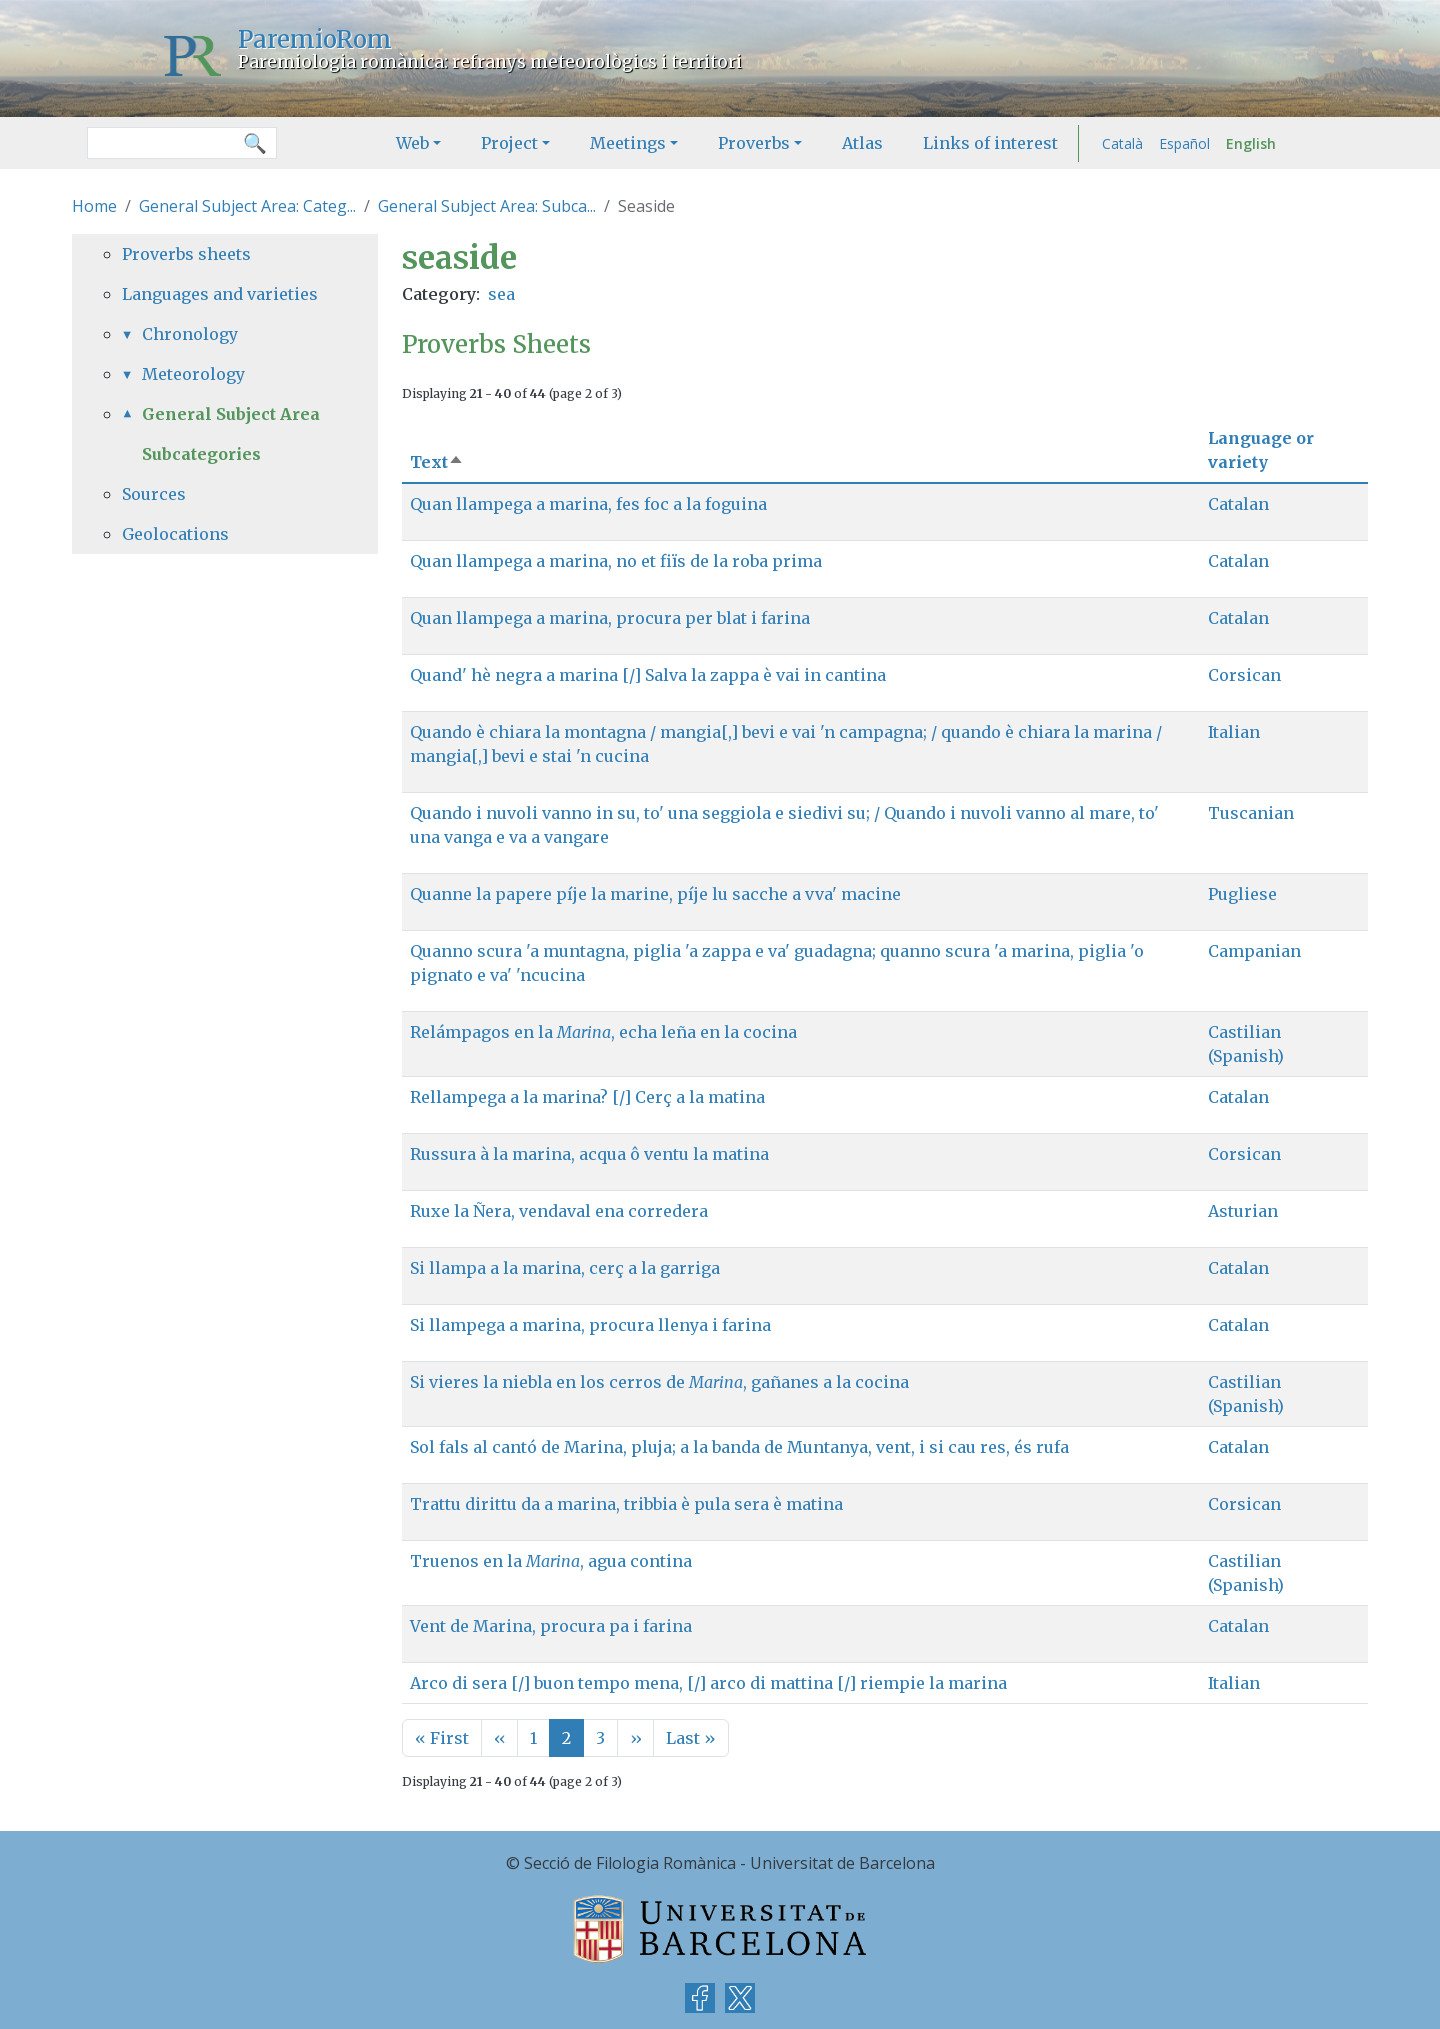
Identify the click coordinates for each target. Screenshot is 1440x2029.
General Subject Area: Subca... (487, 206)
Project (509, 143)
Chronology (190, 334)
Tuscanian (1251, 813)
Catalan (1238, 504)
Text (437, 462)
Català (1122, 143)
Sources (154, 494)
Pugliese (1242, 894)
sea (501, 294)
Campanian (1254, 951)
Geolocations (175, 534)
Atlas (862, 143)
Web (412, 143)
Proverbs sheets (186, 254)
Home (94, 206)
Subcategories (201, 454)
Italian (1234, 732)
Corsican (1244, 675)
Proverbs (754, 143)
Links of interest (990, 143)
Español (1184, 143)
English (1251, 143)
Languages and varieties (220, 294)
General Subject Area (231, 414)
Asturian (1243, 1211)
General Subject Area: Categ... (247, 206)
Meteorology (193, 374)
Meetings (628, 143)
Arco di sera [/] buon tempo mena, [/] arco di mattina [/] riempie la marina (708, 1683)
